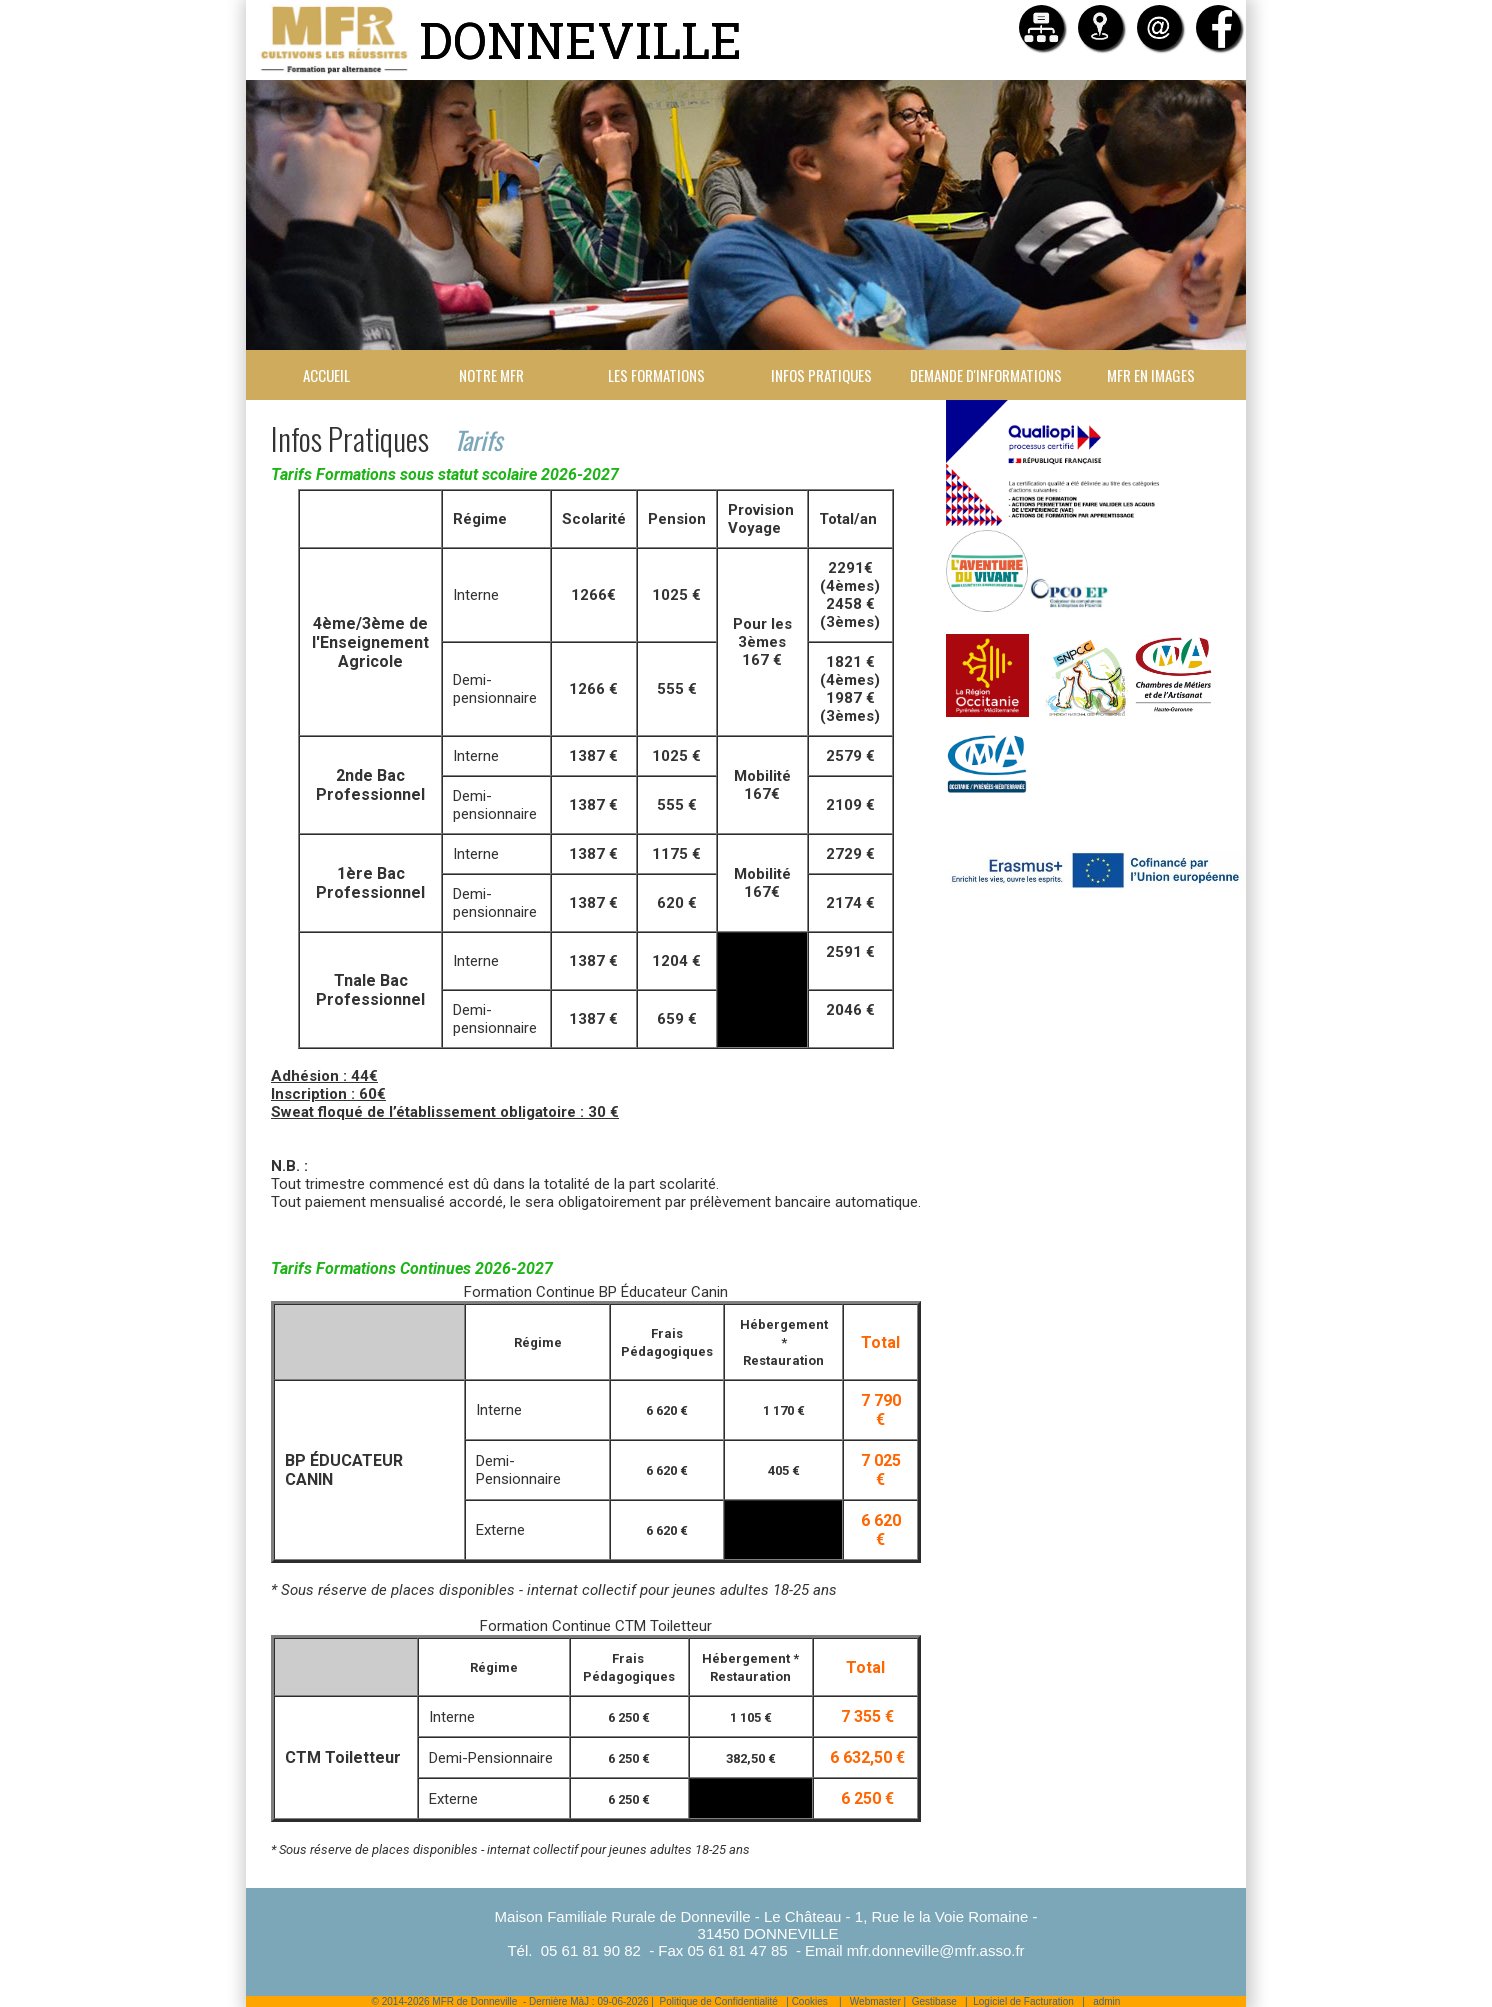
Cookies (810, 2001)
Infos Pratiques (821, 375)
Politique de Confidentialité (718, 2001)
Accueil (326, 375)
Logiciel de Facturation (1023, 2001)
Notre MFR (491, 375)
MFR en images (1151, 375)
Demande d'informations (986, 375)
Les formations (656, 375)
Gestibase (934, 2001)
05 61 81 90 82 (591, 1950)
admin (1106, 2001)
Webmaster (875, 2001)
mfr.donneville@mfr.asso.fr (936, 1950)
